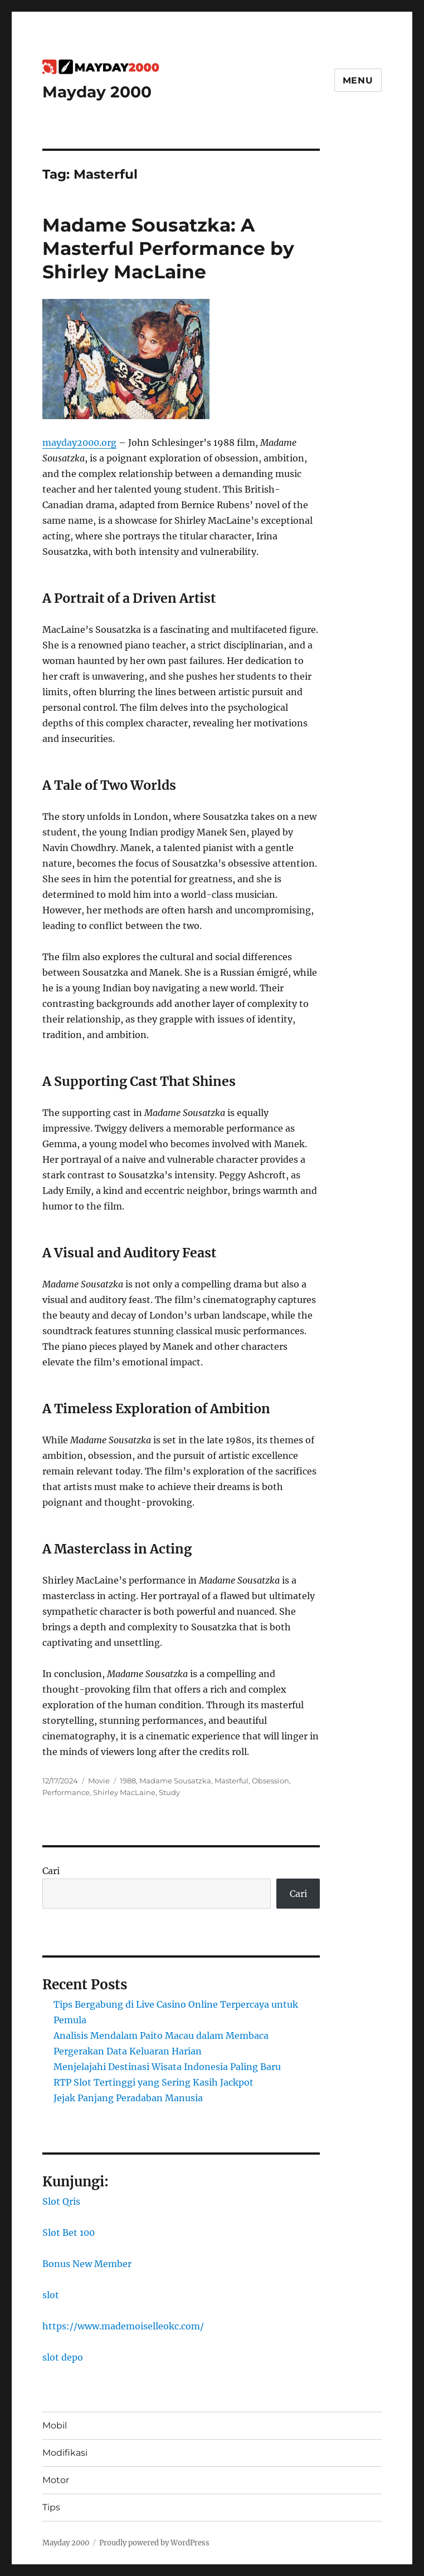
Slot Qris (61, 2201)
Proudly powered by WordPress (154, 2543)
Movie (99, 1780)
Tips (51, 2507)
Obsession (270, 1780)
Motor (55, 2480)
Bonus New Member (86, 2263)
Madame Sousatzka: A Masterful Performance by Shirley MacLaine (168, 248)
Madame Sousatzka (175, 1780)
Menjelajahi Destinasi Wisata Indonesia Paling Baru (167, 2066)
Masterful (231, 1780)
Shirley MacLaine (124, 1792)
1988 (128, 1780)
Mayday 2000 (97, 91)
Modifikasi (64, 2452)
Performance (66, 1792)
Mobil (54, 2425)
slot (50, 2294)
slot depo (62, 2357)
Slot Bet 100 (68, 2232)
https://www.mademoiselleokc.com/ (123, 2326)
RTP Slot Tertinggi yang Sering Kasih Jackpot (153, 2082)
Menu (358, 80)
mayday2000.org (79, 442)
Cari (51, 1870)
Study (169, 1792)
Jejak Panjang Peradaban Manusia (128, 2097)
